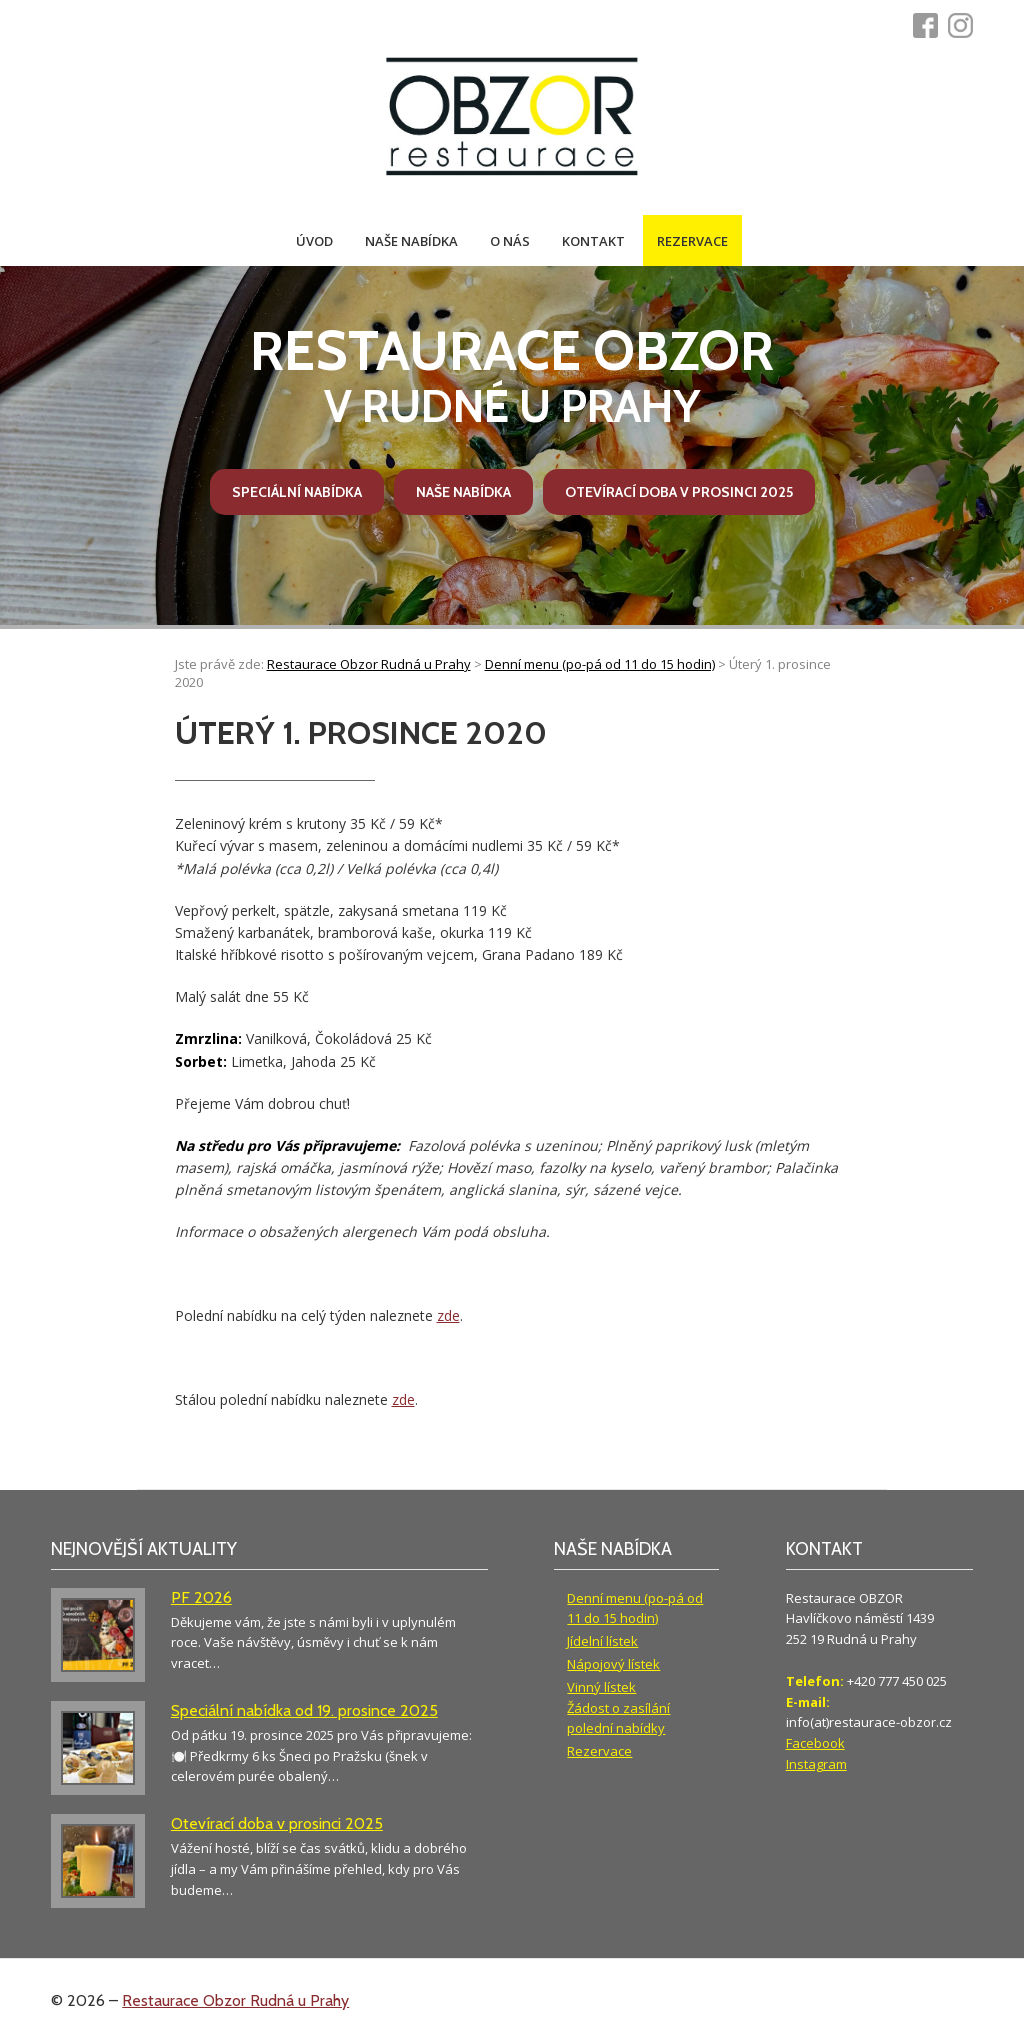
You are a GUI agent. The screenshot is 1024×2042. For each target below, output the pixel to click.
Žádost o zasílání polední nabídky (618, 1718)
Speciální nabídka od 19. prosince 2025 (304, 1710)
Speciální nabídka (297, 492)
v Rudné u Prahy (511, 375)
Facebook (815, 1743)
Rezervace (692, 241)
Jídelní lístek (602, 1641)
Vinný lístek (601, 1687)
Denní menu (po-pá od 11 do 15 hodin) (635, 1608)
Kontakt (593, 241)
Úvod (314, 241)
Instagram (816, 1764)
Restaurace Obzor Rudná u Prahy (235, 2000)
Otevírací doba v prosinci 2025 (679, 492)
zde (448, 1315)
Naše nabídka (411, 241)
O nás (510, 241)
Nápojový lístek (613, 1664)
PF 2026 (201, 1597)
